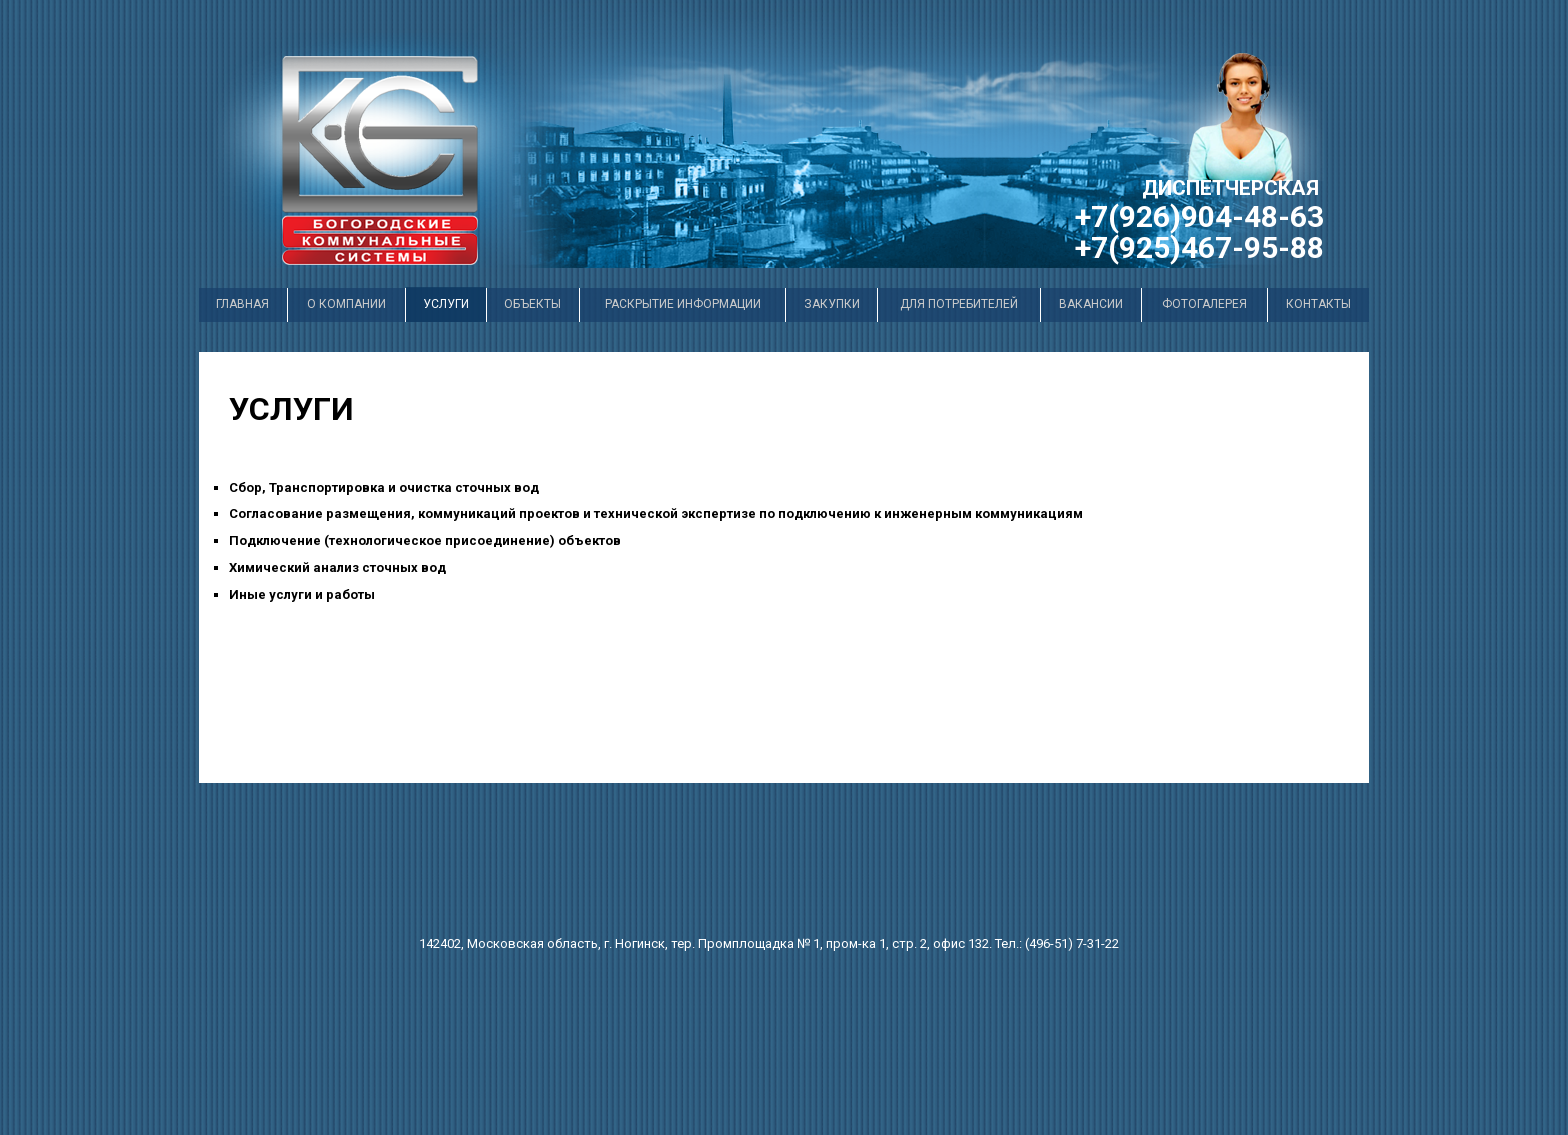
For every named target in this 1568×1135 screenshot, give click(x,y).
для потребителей (959, 304)
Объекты (532, 304)
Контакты (1318, 304)
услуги (446, 304)
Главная (242, 304)
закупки (832, 304)
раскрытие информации (683, 304)
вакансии (1091, 304)
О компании (346, 304)
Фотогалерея (1204, 304)
